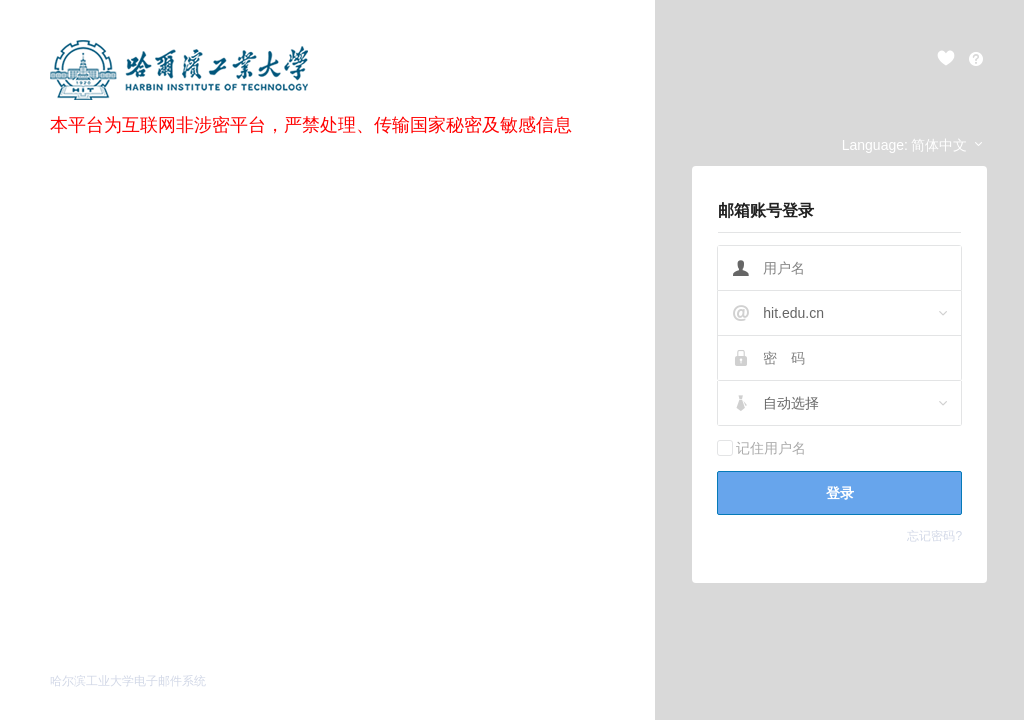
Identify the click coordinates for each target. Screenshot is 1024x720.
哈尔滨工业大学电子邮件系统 (128, 681)
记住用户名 (771, 448)
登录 (840, 493)
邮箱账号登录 (766, 210)
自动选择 (791, 403)
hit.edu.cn (793, 313)
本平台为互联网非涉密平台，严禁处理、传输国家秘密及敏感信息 (311, 125)
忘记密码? (934, 536)
